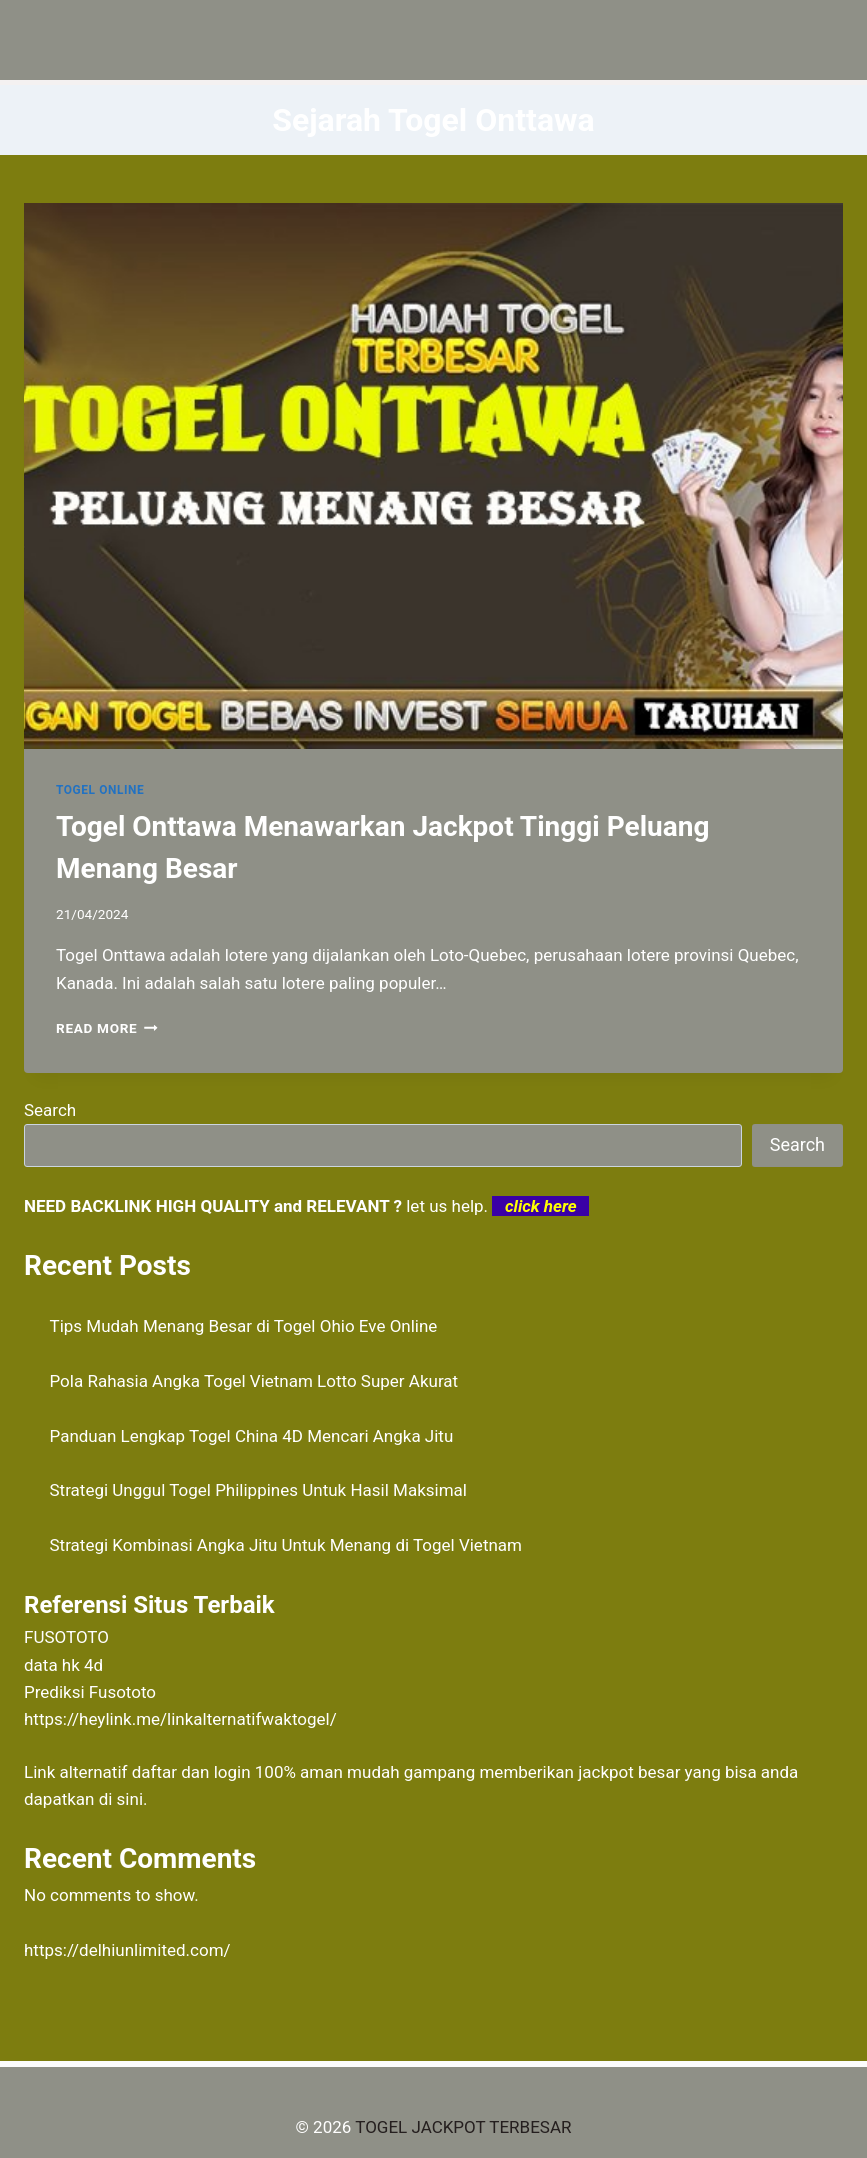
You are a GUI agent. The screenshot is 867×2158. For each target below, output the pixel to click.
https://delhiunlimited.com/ (127, 1950)
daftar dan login (191, 1772)
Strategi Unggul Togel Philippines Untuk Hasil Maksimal (258, 1490)
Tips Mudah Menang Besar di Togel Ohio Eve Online (244, 1326)
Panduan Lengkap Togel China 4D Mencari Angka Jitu (252, 1436)
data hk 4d (63, 1665)
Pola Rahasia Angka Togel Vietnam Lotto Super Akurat (254, 1381)
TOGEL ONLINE (100, 790)
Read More (107, 1028)
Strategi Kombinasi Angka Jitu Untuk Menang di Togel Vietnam (286, 1545)
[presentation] (433, 476)
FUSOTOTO (66, 1637)
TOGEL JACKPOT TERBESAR (463, 2127)
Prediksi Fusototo (90, 1692)
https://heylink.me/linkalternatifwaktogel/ (180, 1719)
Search (50, 1110)
